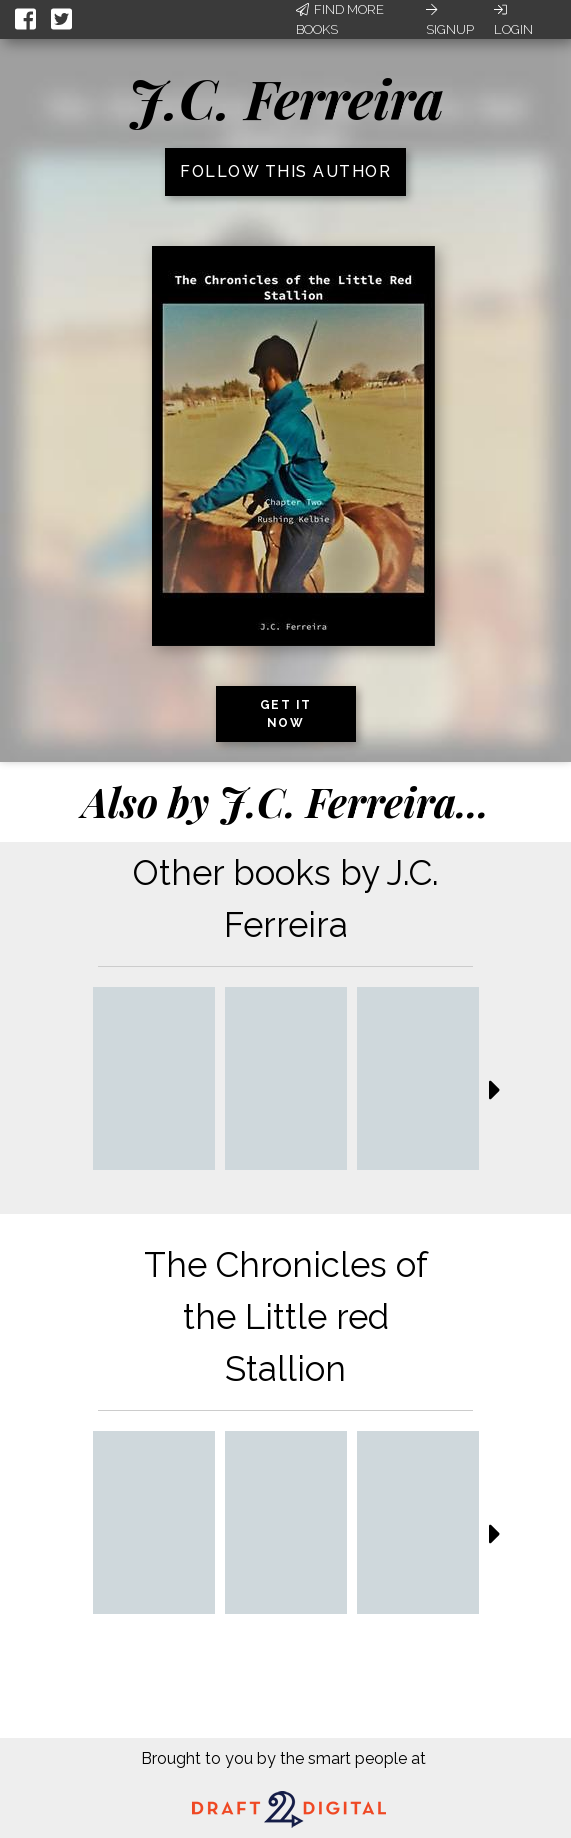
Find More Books (340, 19)
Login (513, 20)
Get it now (286, 714)
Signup (450, 20)
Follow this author (285, 171)
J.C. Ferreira (286, 98)
